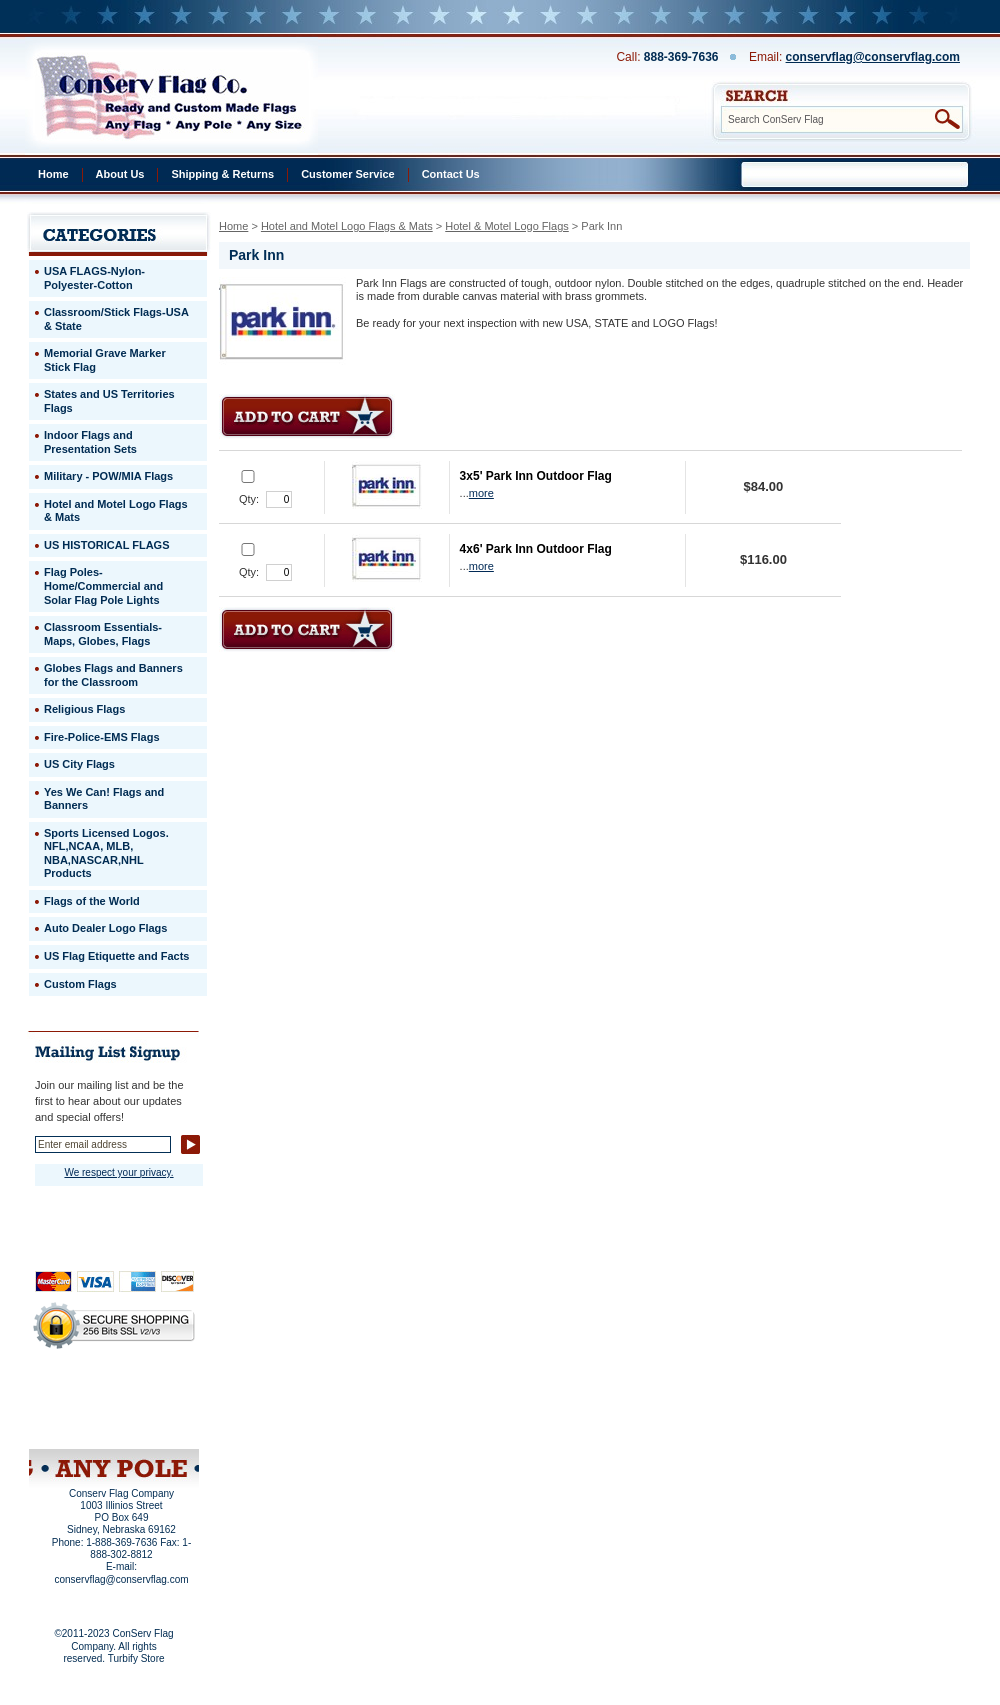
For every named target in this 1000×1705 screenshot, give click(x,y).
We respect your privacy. (118, 1172)
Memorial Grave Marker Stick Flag (105, 360)
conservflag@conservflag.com (873, 57)
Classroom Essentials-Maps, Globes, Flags (103, 634)
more (481, 493)
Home (53, 174)
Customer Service (348, 174)
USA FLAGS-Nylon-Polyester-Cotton (94, 278)
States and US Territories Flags (109, 401)
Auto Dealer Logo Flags (105, 928)
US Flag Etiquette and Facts (116, 956)
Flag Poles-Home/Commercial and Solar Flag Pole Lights (103, 585)
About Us (120, 174)
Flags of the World (92, 901)
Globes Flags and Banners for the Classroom (113, 675)
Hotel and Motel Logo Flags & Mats (347, 226)
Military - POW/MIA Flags (108, 476)
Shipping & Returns (222, 174)
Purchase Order (153, 1409)
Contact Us (451, 174)
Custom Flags (80, 984)
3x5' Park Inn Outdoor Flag (536, 476)
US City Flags (79, 764)
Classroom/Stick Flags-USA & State (116, 319)
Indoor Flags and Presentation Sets (90, 442)
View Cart (151, 1423)
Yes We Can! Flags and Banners (104, 799)
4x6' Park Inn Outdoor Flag (536, 549)
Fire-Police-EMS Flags (102, 737)
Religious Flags (84, 709)
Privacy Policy (80, 1396)
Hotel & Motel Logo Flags (507, 226)
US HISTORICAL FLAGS (107, 545)
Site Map (75, 1423)
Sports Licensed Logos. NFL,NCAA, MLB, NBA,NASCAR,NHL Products (106, 853)
